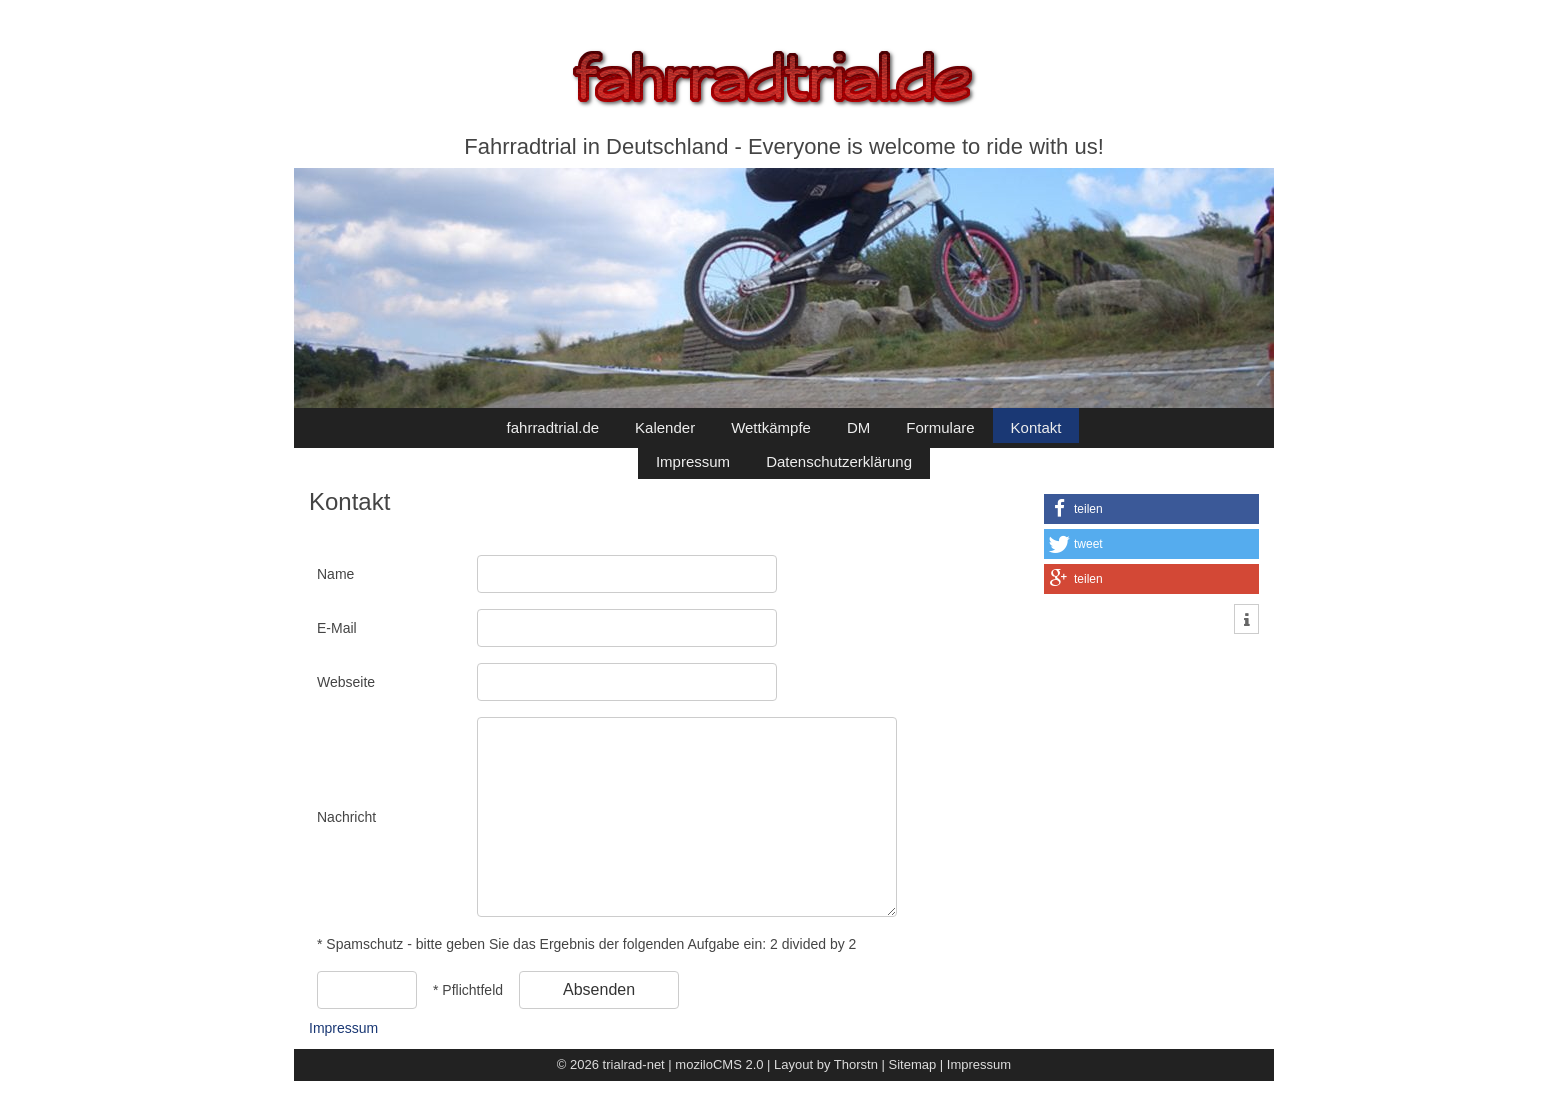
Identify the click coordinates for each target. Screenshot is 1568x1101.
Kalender (665, 427)
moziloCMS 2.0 (719, 1064)
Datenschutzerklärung (839, 461)
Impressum (693, 461)
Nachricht (346, 817)
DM (858, 427)
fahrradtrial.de (553, 427)
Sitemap (913, 1064)
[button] (1151, 509)
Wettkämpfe (771, 427)
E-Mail (337, 628)
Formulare (940, 427)
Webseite (346, 682)
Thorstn (856, 1064)
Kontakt (1036, 427)
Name (335, 574)
